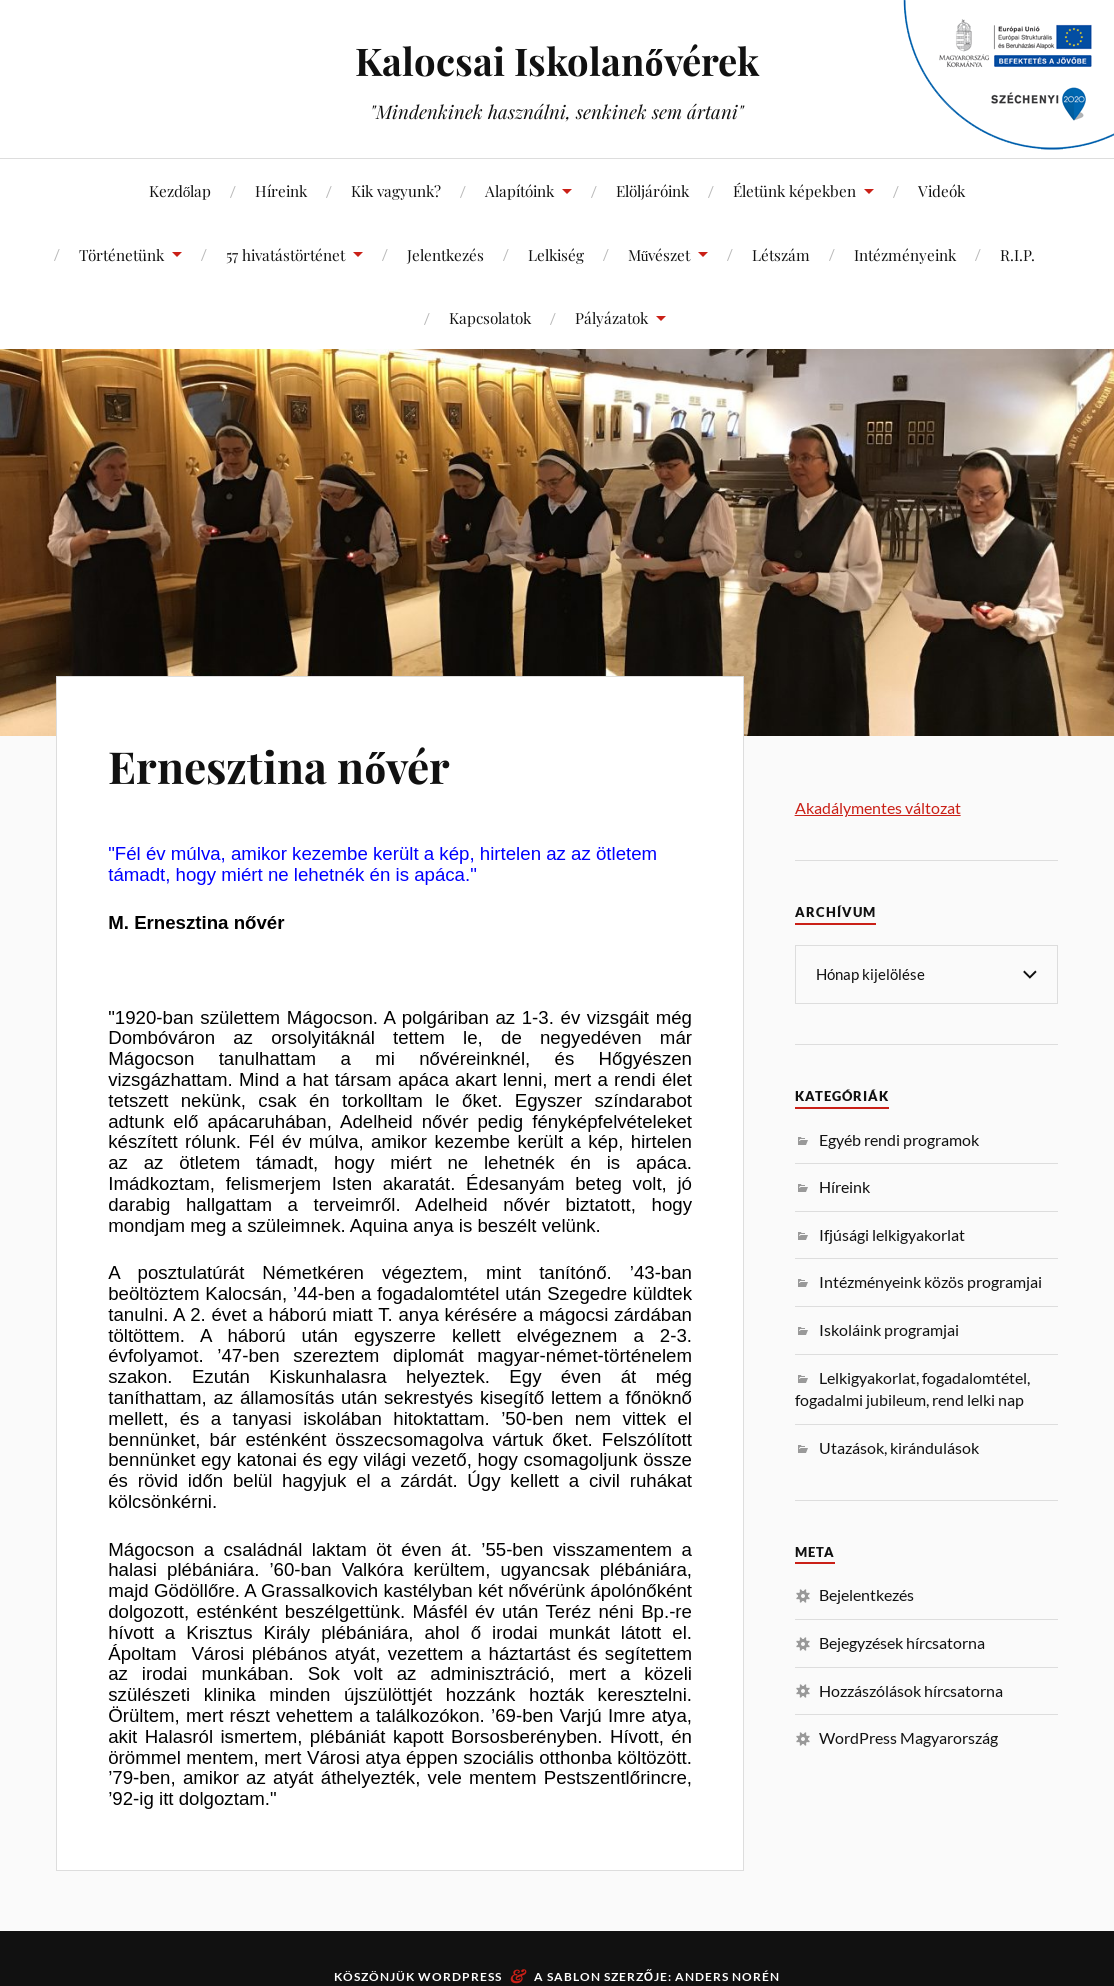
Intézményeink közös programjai (930, 1280)
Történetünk (121, 254)
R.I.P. (1017, 254)
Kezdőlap (180, 190)
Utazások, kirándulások (899, 1446)
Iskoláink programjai (889, 1328)
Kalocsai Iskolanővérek (556, 60)
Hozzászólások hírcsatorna (911, 1689)
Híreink (281, 190)
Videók (941, 190)
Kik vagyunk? (396, 190)
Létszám (781, 254)
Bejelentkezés (866, 1593)
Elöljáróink (652, 190)
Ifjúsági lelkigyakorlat (892, 1233)
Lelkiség (556, 254)
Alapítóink (519, 190)
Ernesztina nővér (279, 765)
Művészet (659, 254)
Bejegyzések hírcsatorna (902, 1641)
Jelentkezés (445, 254)
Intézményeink (905, 254)
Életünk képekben (794, 190)
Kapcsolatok (490, 317)
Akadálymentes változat (878, 807)
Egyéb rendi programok (899, 1138)
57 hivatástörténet (285, 254)
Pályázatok (611, 317)
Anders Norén (727, 1976)
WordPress (460, 1976)
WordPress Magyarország (908, 1736)
